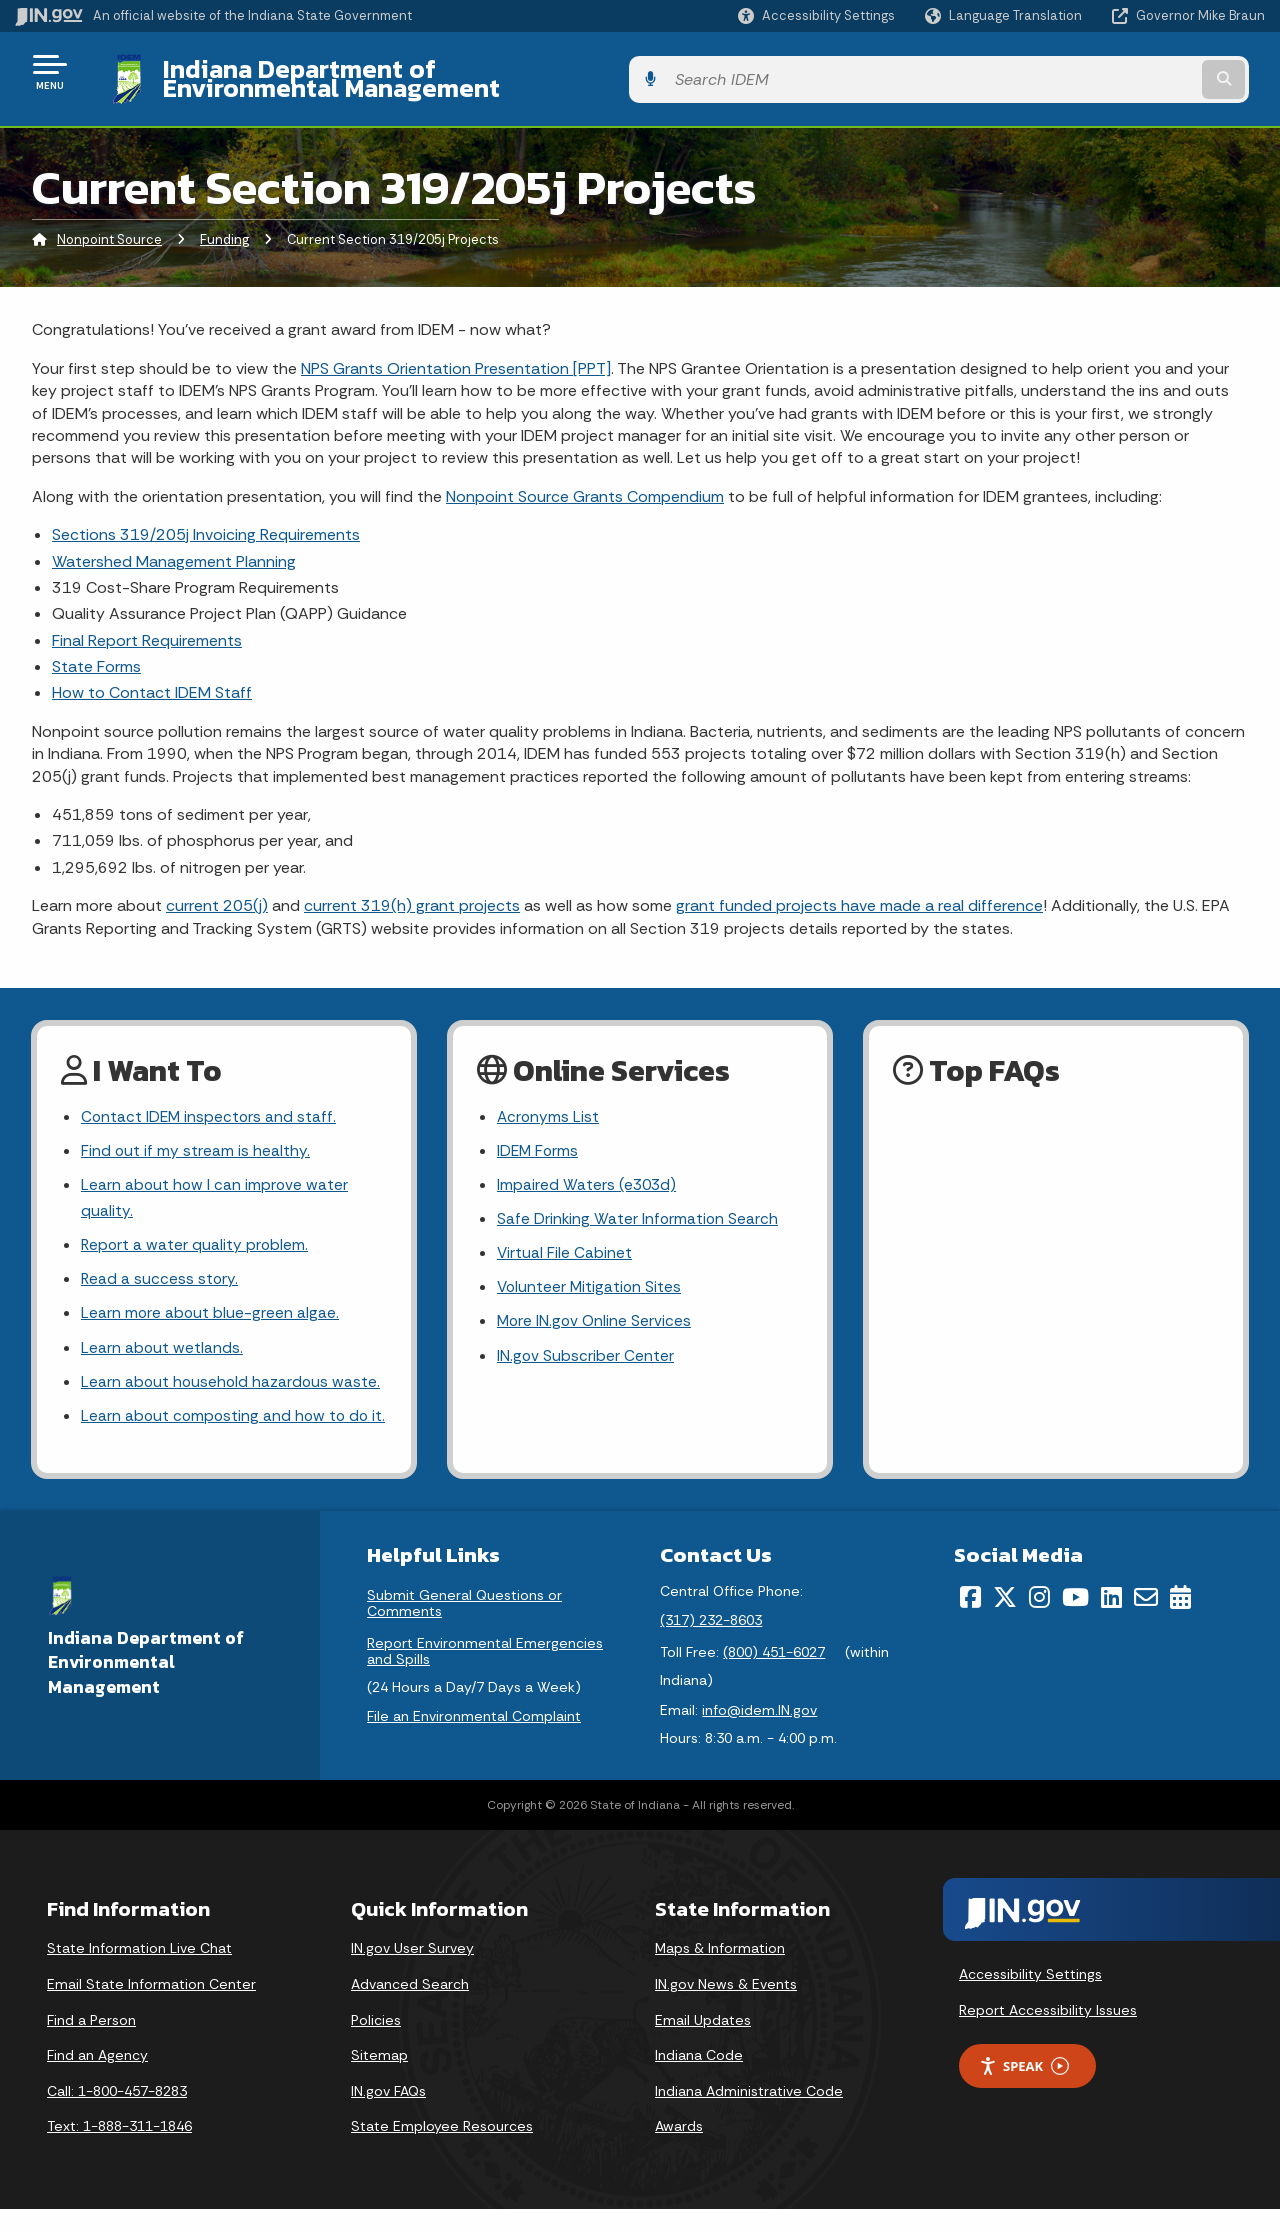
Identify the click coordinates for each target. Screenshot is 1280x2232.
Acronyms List (549, 1102)
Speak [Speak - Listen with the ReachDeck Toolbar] (1024, 2089)
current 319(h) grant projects (412, 890)
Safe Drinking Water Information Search (639, 1207)
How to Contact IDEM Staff (152, 677)
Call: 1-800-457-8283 (117, 2114)
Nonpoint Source (109, 224)
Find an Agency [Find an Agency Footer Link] (97, 2078)
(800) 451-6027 (774, 1675)
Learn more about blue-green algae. (211, 1305)
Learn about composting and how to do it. (227, 1424)
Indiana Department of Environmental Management (452, 71)
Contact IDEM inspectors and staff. (210, 1102)
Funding (224, 224)
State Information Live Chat (139, 1971)
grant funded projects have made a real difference (859, 890)
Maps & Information (720, 1971)
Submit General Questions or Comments (464, 1626)
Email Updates (703, 2042)
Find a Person (91, 2042)
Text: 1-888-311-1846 (119, 2149)
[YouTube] (1075, 1620)
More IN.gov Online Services (596, 1313)
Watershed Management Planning (174, 545)
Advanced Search (410, 2007)
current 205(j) (217, 890)
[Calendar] (1180, 1620)
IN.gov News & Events (726, 2007)
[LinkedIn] (1111, 1620)
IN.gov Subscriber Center (586, 1348)
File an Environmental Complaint (474, 1739)
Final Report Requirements (147, 624)
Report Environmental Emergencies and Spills (485, 1674)
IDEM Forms (539, 1137)
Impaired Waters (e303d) (588, 1172)
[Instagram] (1039, 1620)
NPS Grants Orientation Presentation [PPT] (456, 352)
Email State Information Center (151, 2007)
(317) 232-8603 (711, 1643)
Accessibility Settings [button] (1030, 1997)
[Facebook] (970, 1620)
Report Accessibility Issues (1048, 2033)
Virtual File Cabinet (565, 1242)
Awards (679, 2149)
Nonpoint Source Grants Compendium (585, 480)
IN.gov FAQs (388, 2114)
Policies (376, 2042)
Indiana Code (699, 2078)
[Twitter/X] (1005, 1620)
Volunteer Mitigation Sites (591, 1278)
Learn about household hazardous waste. (232, 1375)
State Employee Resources (442, 2149)
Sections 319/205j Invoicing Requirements (206, 519)
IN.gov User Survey (412, 1971)
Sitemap (379, 2078)
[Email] (1146, 1620)
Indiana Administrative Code (749, 2114)
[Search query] (1122, 71)
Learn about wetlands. (162, 1340)
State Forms (96, 651)
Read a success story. (160, 1270)
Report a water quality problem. (196, 1234)
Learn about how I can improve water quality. (216, 1186)
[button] (816, 15)
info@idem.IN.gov (759, 1733)
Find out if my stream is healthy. (196, 1137)
